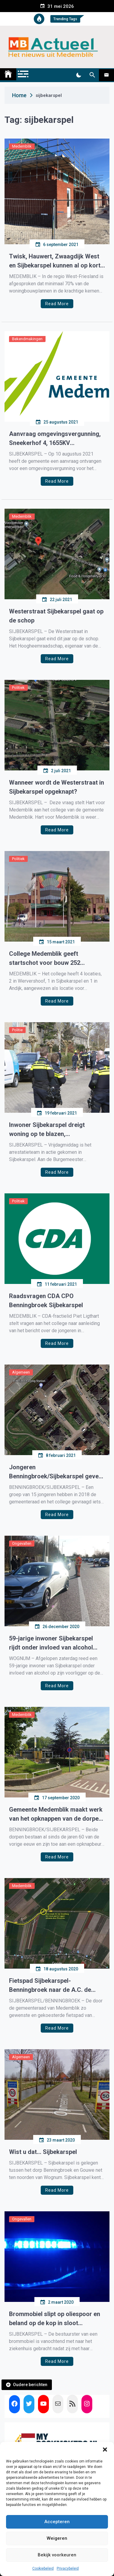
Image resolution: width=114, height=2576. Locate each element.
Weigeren (57, 2538)
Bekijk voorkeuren (57, 2555)
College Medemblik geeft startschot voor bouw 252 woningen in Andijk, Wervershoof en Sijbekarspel (54, 958)
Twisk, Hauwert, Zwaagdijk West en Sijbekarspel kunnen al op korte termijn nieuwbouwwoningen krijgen (56, 261)
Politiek (18, 687)
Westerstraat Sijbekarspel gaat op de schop (56, 616)
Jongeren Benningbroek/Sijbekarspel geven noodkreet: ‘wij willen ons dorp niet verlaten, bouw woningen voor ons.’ (57, 1472)
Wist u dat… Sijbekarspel (43, 2151)
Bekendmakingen (27, 339)
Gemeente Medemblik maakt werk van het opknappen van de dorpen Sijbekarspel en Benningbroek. (56, 1814)
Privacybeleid (68, 2568)
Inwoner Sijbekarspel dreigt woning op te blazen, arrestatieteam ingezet (47, 1129)
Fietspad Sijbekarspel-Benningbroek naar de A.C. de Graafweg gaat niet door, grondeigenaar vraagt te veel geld (56, 1985)
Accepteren (57, 2521)
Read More (57, 303)
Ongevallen (21, 1543)
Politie (17, 1030)
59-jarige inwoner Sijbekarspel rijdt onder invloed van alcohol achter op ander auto (51, 1643)
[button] (105, 2449)
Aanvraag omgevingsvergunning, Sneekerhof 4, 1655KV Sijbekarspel (55, 438)
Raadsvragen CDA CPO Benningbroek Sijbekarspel (46, 1300)
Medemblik (22, 146)
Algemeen (21, 1372)
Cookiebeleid (43, 2568)
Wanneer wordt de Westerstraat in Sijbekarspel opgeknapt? (56, 787)
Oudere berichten (30, 2384)
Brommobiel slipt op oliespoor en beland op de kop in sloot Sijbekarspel (54, 2319)
